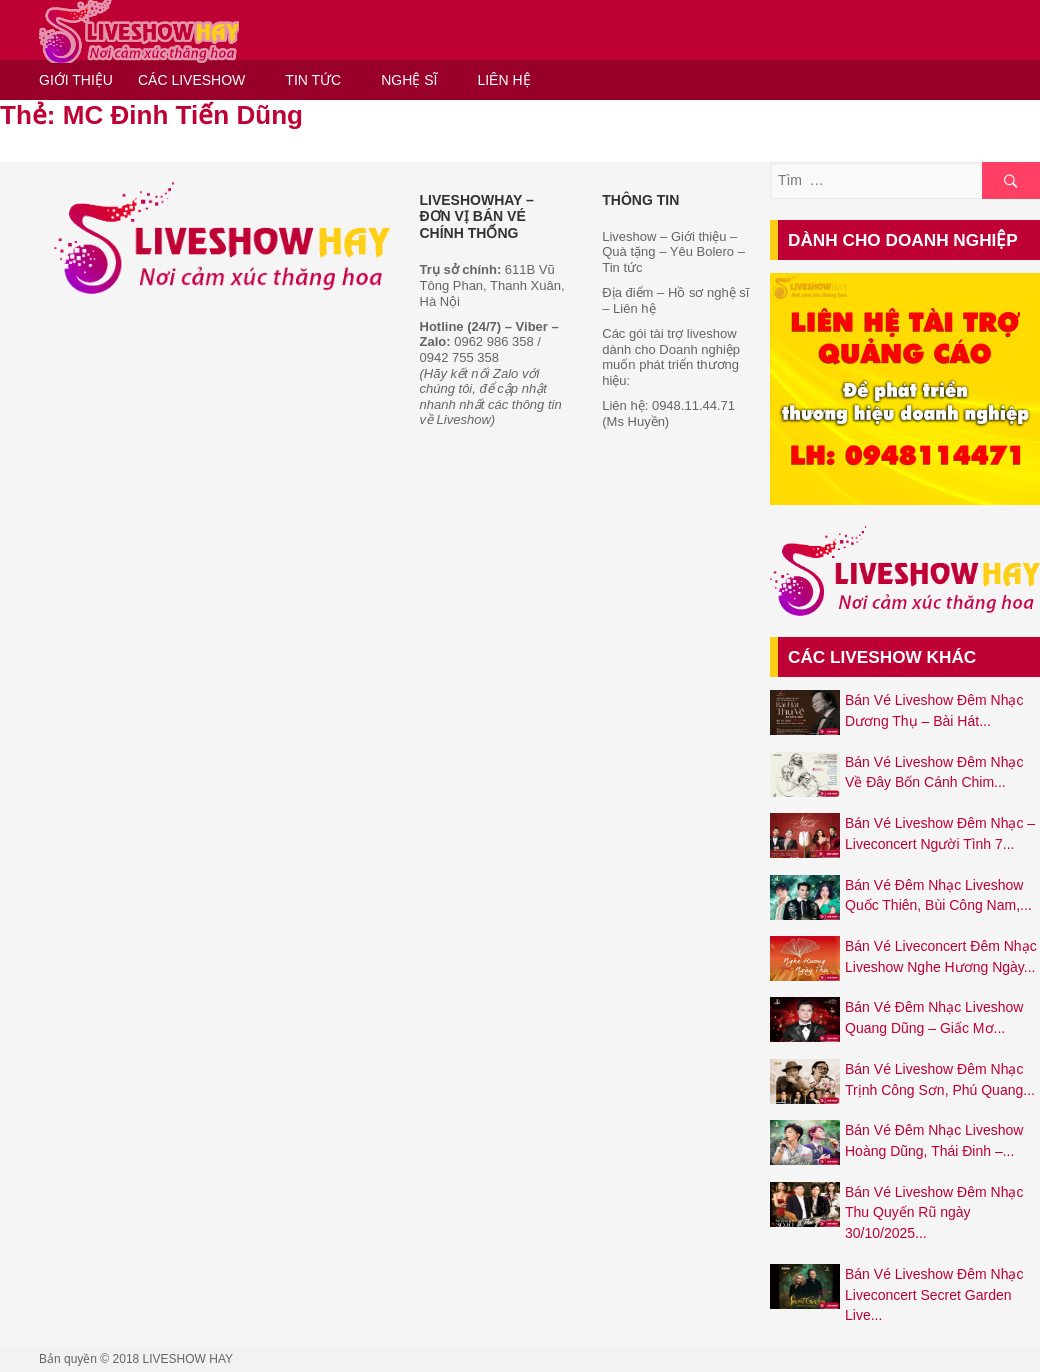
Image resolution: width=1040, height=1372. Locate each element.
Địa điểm (627, 292)
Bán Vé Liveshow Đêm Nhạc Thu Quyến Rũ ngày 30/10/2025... (934, 1212)
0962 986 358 (494, 341)
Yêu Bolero (702, 251)
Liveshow (629, 236)
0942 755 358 (460, 357)
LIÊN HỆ (503, 80)
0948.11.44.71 (693, 405)
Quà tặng (628, 251)
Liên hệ (634, 308)
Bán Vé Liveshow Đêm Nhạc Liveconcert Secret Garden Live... (934, 1294)
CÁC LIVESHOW (191, 80)
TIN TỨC (313, 80)
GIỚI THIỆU (76, 80)
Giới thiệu (696, 236)
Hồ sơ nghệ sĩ (709, 292)
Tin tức (622, 267)
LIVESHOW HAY (188, 1359)
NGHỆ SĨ (409, 80)
